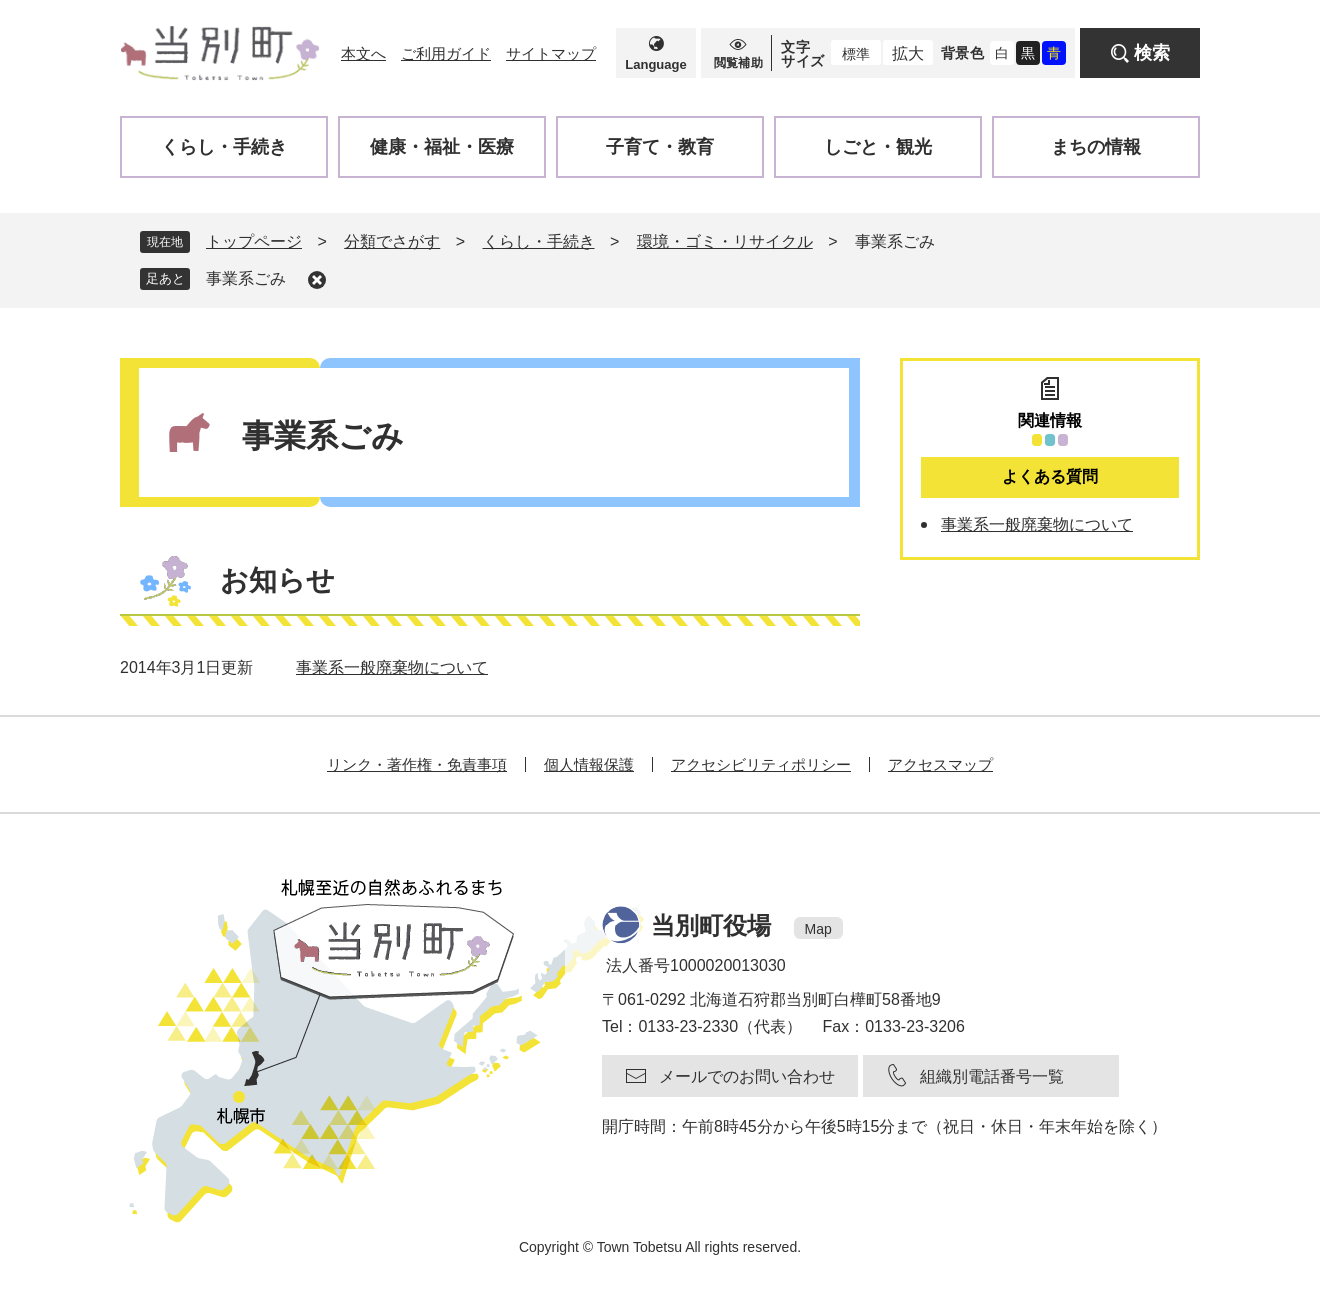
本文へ (363, 53)
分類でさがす (392, 241)
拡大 (908, 53)
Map (818, 929)
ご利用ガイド (446, 53)
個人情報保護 (589, 764)
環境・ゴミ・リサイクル (725, 241)
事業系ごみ (246, 278)
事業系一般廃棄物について (392, 667)
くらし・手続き (539, 241)
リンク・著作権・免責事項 (417, 764)
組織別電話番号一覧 (992, 1076)
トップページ (254, 241)
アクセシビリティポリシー (761, 764)
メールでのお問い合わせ (747, 1076)
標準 (856, 54)
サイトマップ (551, 53)
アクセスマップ (940, 764)
